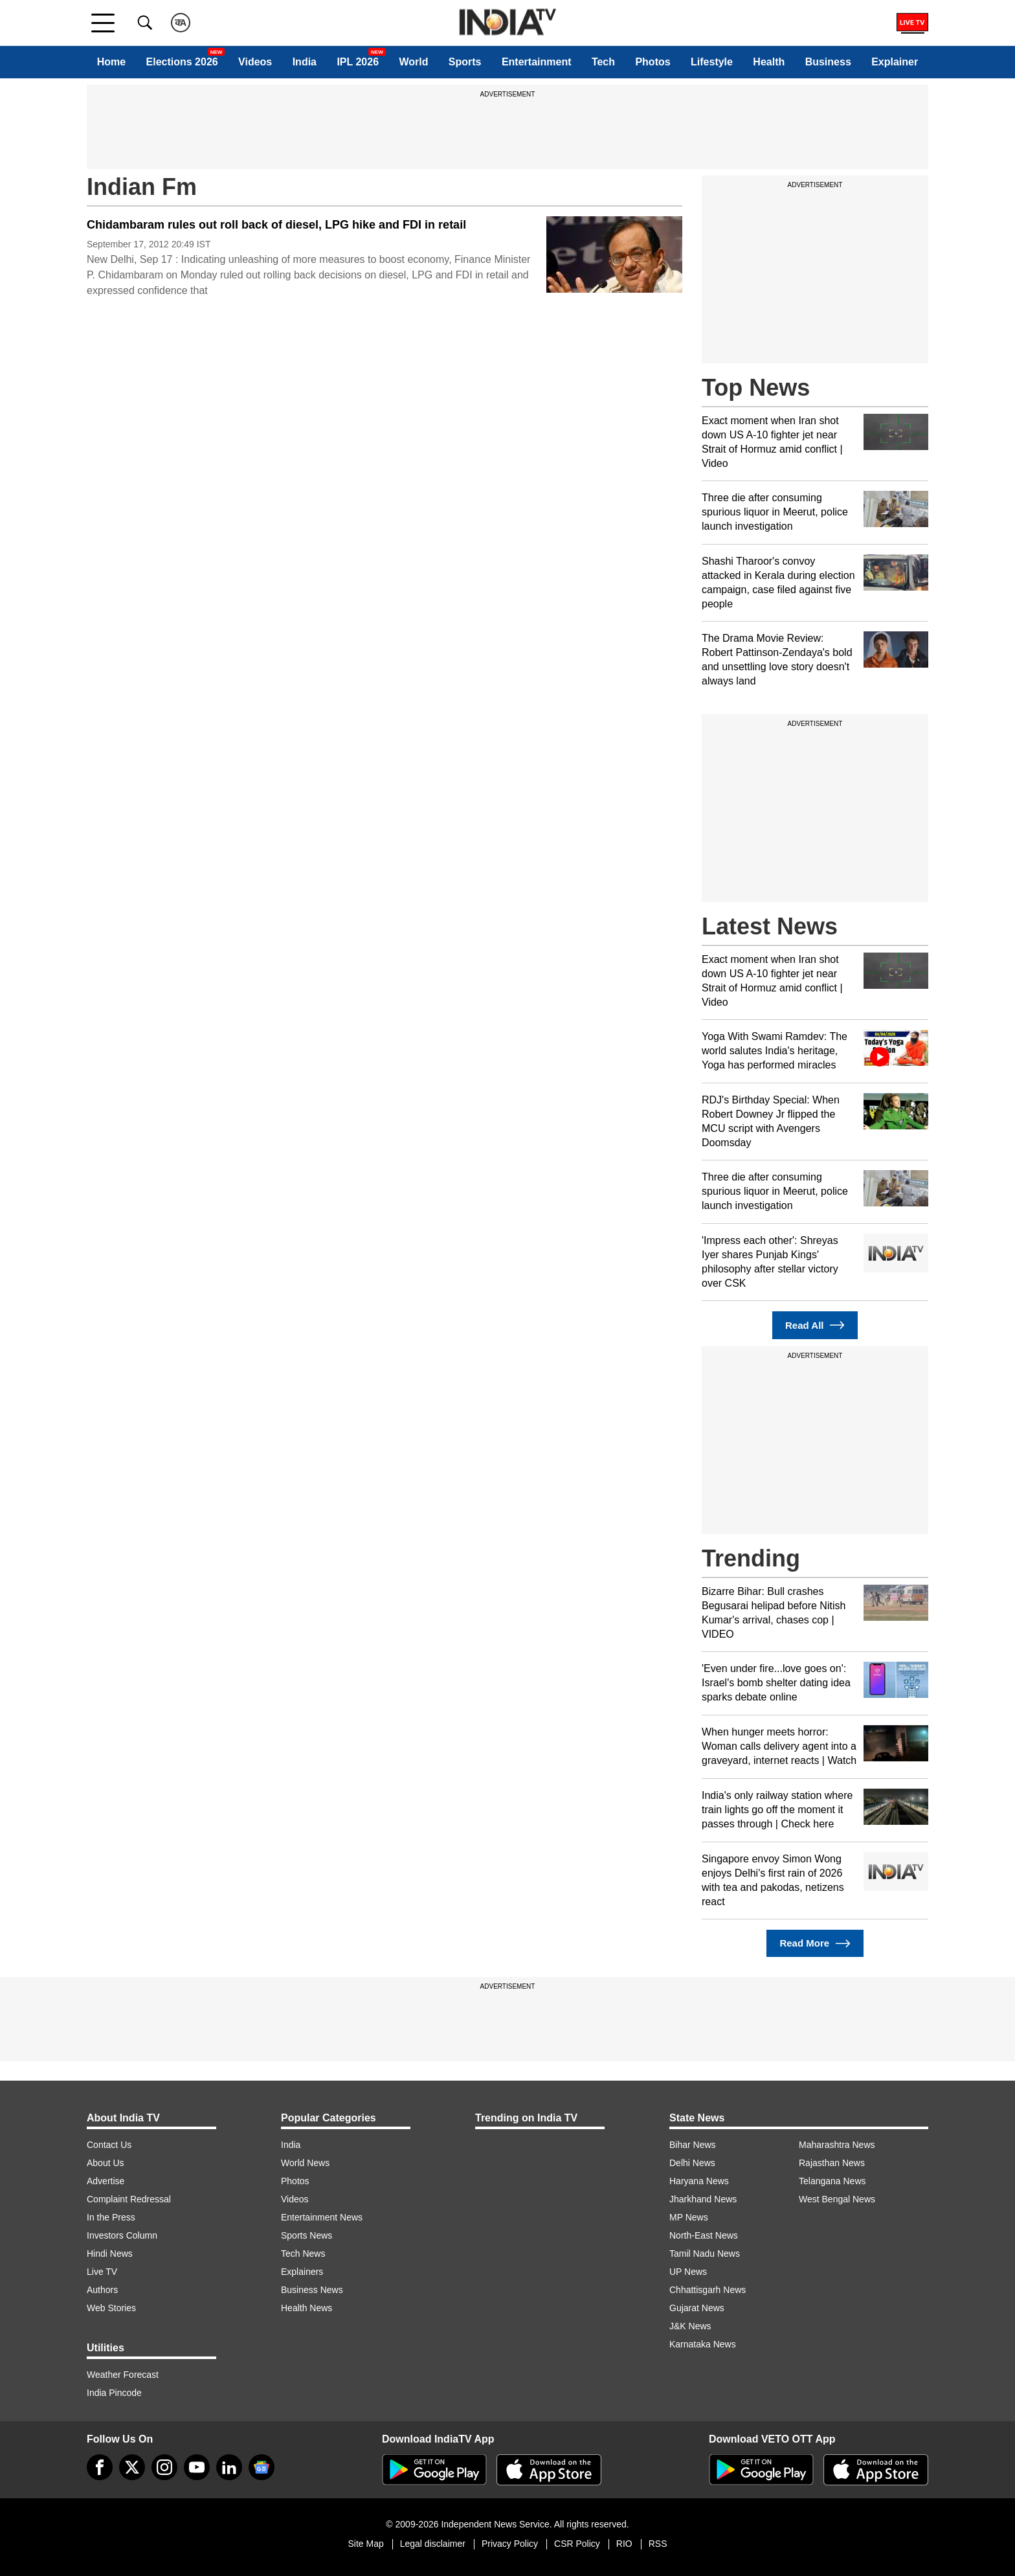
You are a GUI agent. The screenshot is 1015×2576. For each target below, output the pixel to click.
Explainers (302, 2271)
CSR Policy (577, 2543)
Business (828, 61)
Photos (652, 61)
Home (111, 61)
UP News (688, 2271)
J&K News (690, 2326)
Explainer (894, 61)
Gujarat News (696, 2308)
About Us (105, 2163)
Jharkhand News (703, 2199)
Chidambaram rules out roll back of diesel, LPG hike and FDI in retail (276, 224)
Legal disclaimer (432, 2543)
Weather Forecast (123, 2374)
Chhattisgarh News (707, 2290)
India (305, 61)
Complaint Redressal (129, 2199)
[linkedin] (229, 2467)
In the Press (111, 2217)
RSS (658, 2543)
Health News (306, 2308)
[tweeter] (132, 2467)
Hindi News (110, 2253)
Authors (102, 2290)
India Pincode (114, 2393)
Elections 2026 (182, 61)
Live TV (102, 2271)
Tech (603, 61)
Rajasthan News (832, 2163)
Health (769, 61)
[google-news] (261, 2467)
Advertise (105, 2181)
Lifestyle (712, 61)
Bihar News (692, 2145)
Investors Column (122, 2235)
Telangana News (832, 2181)
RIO (624, 2543)
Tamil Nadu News (704, 2253)
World (413, 61)
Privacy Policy (510, 2543)
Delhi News (692, 2163)
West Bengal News (837, 2199)
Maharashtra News (837, 2145)
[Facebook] (100, 2467)
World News (305, 2163)
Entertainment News (321, 2217)
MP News (688, 2217)
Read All (815, 1325)
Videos (255, 61)
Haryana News (699, 2181)
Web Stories (111, 2308)
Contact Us (109, 2145)
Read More (814, 1943)
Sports (465, 61)
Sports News (306, 2235)
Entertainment (537, 61)
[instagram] (164, 2467)
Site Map (365, 2543)
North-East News (703, 2235)
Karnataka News (702, 2344)
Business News (312, 2290)
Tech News (303, 2253)
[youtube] (197, 2467)
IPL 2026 (358, 61)
